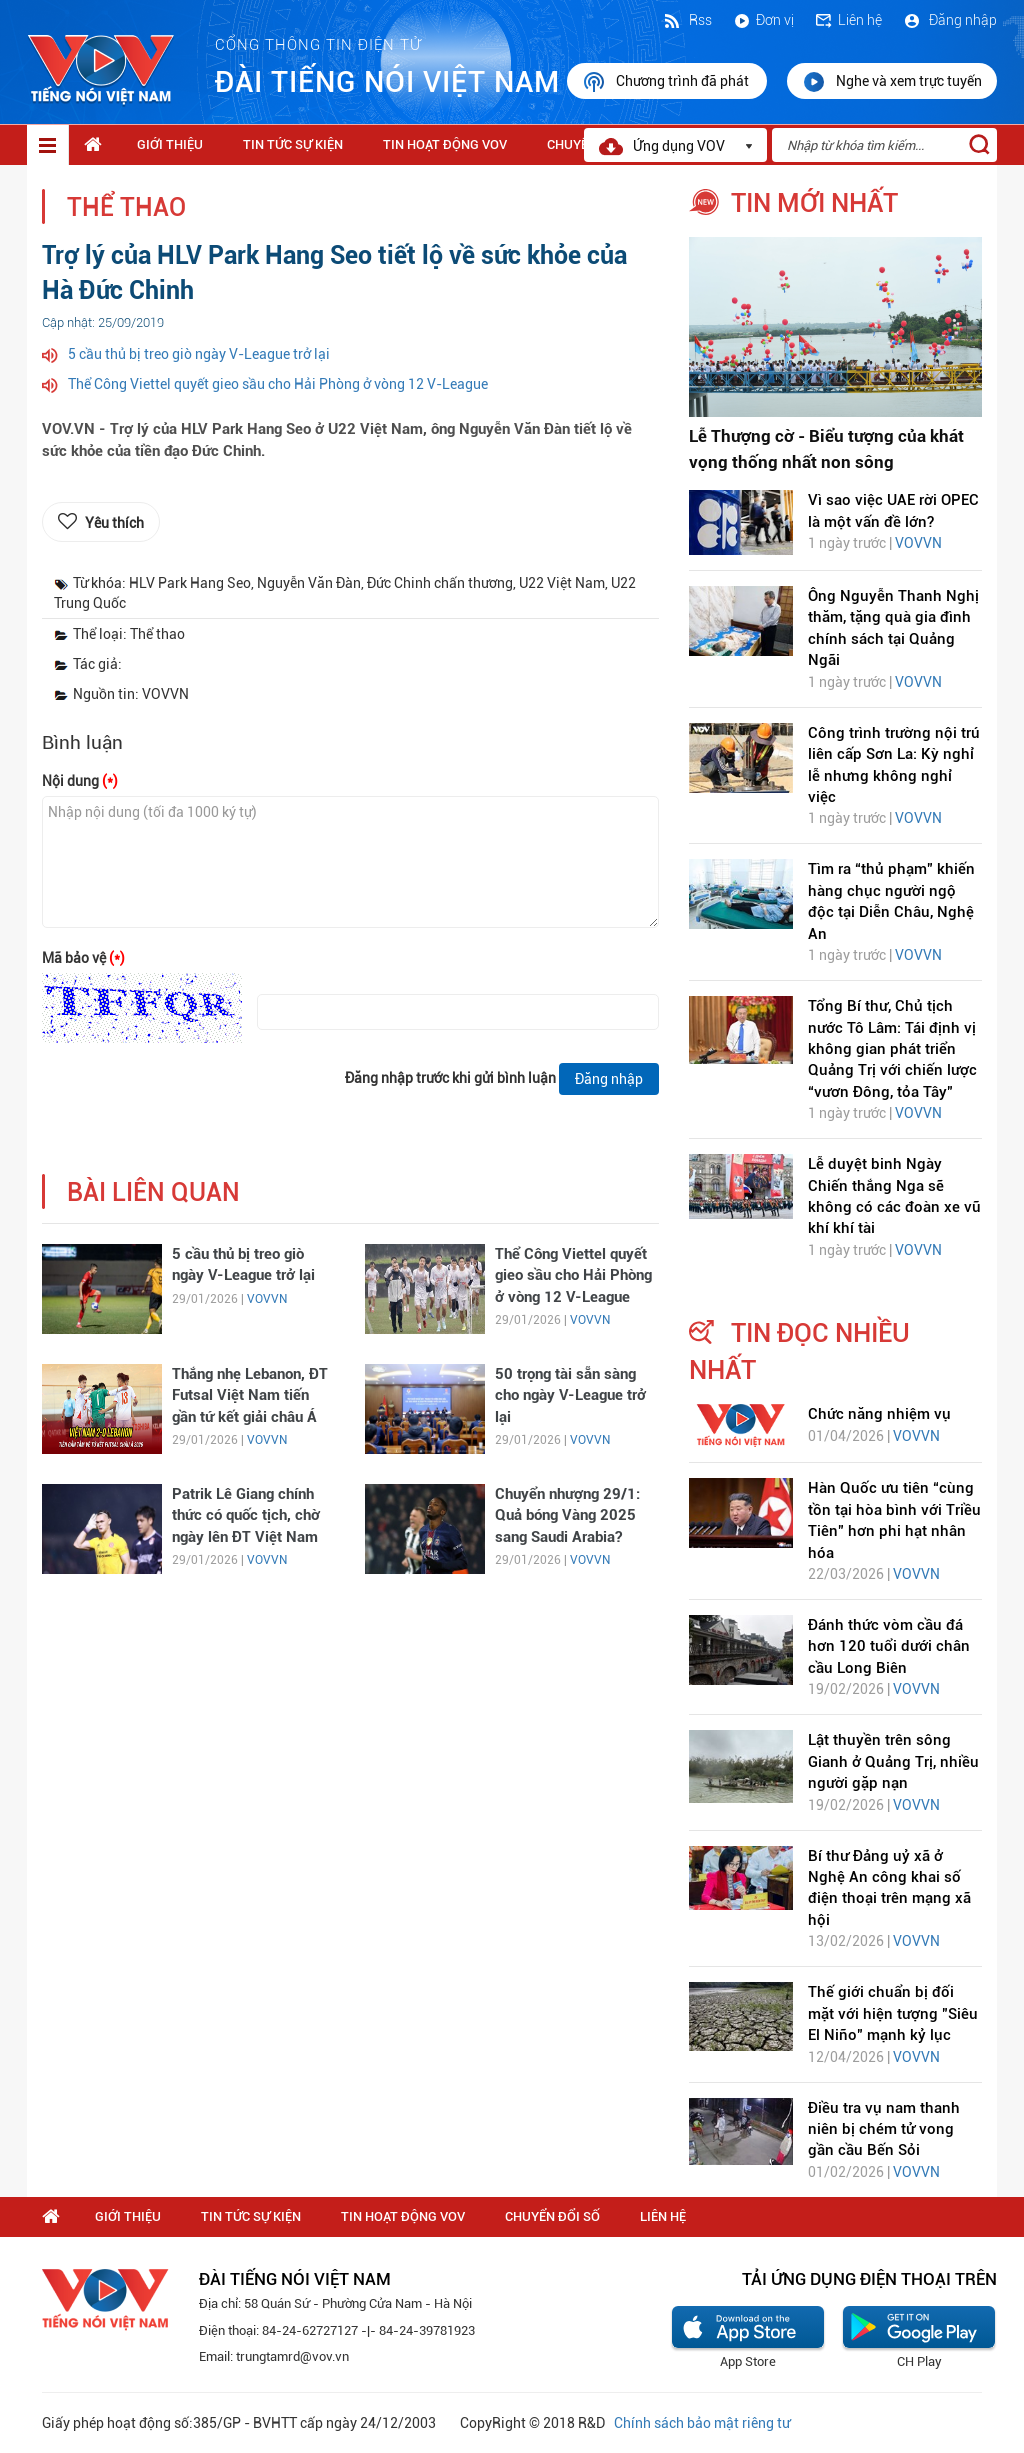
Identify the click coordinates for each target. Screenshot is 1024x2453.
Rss (687, 20)
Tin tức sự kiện (293, 144)
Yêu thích (114, 523)
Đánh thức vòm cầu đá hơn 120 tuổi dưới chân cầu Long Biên (889, 1646)
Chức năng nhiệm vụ (879, 1414)
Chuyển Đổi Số (552, 2216)
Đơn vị (763, 20)
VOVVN (267, 1299)
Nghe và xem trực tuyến (892, 82)
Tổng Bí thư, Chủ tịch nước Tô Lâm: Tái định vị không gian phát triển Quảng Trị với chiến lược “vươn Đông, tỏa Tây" (892, 1049)
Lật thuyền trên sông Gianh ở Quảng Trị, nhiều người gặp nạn (893, 1761)
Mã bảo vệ (83, 958)
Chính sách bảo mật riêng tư (702, 2423)
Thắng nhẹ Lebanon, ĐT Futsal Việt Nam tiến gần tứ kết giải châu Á (250, 1395)
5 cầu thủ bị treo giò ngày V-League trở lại (199, 354)
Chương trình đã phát (667, 82)
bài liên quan (153, 1192)
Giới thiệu (170, 144)
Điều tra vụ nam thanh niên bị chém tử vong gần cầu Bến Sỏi (884, 2129)
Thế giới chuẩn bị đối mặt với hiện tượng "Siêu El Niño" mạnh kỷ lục (893, 2013)
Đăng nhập (949, 20)
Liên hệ (848, 20)
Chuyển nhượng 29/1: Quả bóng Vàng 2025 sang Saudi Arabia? (567, 1515)
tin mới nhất (814, 203)
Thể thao (126, 207)
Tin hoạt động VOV (445, 144)
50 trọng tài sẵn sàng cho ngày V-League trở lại (570, 1395)
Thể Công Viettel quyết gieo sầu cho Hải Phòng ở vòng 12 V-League (278, 384)
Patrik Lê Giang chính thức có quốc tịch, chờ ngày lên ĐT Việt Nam (246, 1515)
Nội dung (80, 781)
